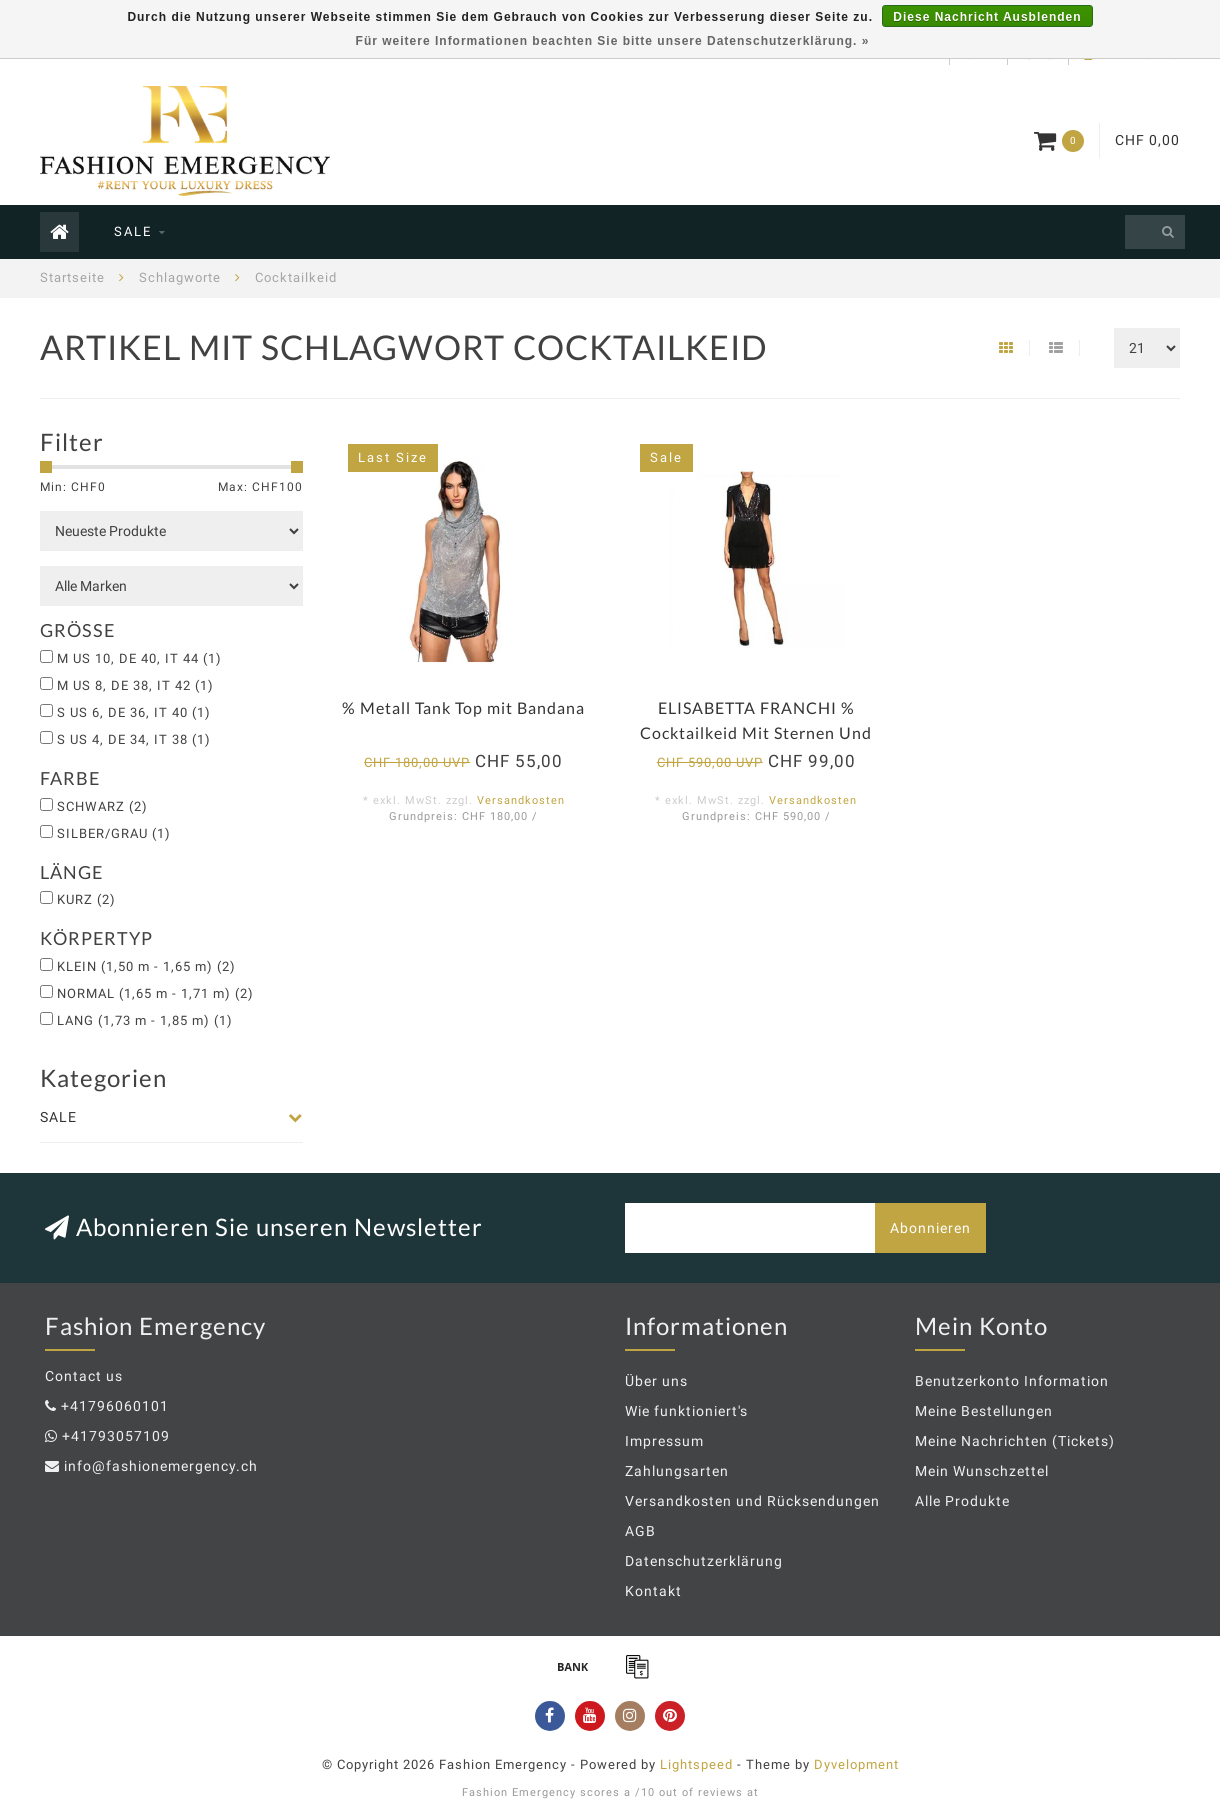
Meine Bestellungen (984, 1411)
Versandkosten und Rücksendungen (752, 1501)
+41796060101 (115, 1406)
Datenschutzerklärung (704, 1561)
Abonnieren (930, 1228)
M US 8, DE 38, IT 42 (135, 685)
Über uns (656, 1381)
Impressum (664, 1441)
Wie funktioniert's (686, 1411)
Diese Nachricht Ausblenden (987, 17)
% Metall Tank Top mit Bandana (463, 707)
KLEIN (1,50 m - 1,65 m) (146, 966)
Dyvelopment (856, 1764)
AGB (640, 1531)
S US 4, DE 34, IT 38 (134, 739)
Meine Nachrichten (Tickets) (1015, 1441)
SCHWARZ (102, 806)
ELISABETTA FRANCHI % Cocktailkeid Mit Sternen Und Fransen (756, 732)
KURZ (86, 899)
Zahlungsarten (677, 1471)
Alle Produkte (962, 1501)
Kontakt (653, 1591)
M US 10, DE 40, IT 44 (139, 658)
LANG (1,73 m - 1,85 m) (145, 1020)
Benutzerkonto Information (1012, 1381)
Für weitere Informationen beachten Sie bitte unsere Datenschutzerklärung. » (613, 41)
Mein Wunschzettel (982, 1471)
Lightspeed (696, 1764)
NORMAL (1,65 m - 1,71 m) (155, 993)
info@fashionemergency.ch (161, 1466)
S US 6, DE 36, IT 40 (134, 712)
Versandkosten (521, 800)
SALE (133, 231)
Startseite (72, 277)
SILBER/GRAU (114, 833)
